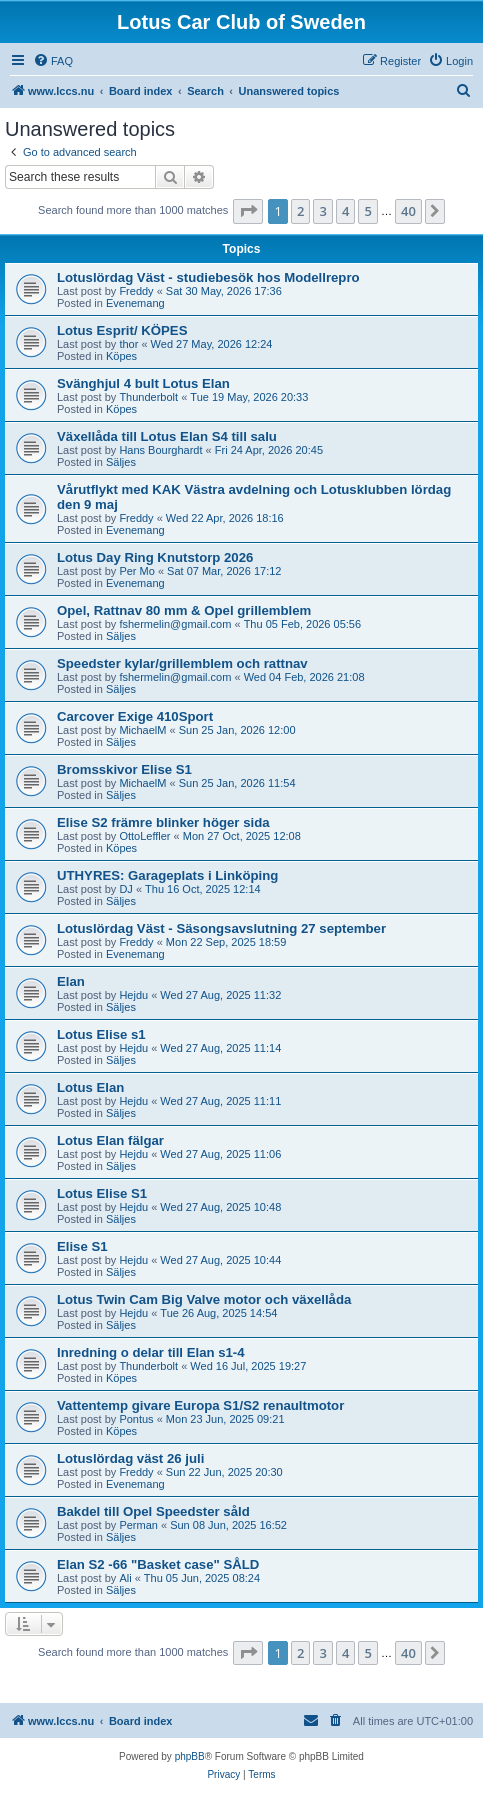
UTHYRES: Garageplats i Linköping (167, 875)
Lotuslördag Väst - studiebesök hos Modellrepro (208, 277)
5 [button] (367, 211)
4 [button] (345, 211)
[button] (248, 211)
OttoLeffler (144, 836)
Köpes (121, 356)
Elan (71, 981)
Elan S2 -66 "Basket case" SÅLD (158, 1564)
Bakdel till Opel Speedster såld (153, 1511)
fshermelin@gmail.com (175, 624)
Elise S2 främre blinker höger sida (163, 822)
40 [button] (408, 211)
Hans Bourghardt (160, 450)
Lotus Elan (90, 1087)
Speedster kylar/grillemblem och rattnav (182, 663)
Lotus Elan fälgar (110, 1140)
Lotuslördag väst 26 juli (130, 1458)
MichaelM (142, 730)
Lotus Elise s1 (101, 1034)
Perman (138, 1525)
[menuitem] (53, 61)
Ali (125, 1578)
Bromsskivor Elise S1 (124, 769)
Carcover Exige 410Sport (135, 716)
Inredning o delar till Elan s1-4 (151, 1352)
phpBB (190, 1756)
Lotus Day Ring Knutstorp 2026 (155, 557)
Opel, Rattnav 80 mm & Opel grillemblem (184, 610)
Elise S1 (82, 1246)
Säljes (121, 462)
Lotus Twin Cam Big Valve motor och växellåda (204, 1299)
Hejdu (133, 995)
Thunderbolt (148, 397)
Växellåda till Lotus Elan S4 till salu (167, 436)
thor (128, 344)
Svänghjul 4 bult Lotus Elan (143, 383)
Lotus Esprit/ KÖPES (122, 330)
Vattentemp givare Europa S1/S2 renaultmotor (200, 1405)
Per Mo (136, 571)
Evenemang (135, 303)
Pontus (136, 1419)
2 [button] (300, 211)
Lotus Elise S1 (102, 1193)
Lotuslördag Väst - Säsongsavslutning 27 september (221, 928)
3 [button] (322, 211)
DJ (125, 889)
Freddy (136, 291)
